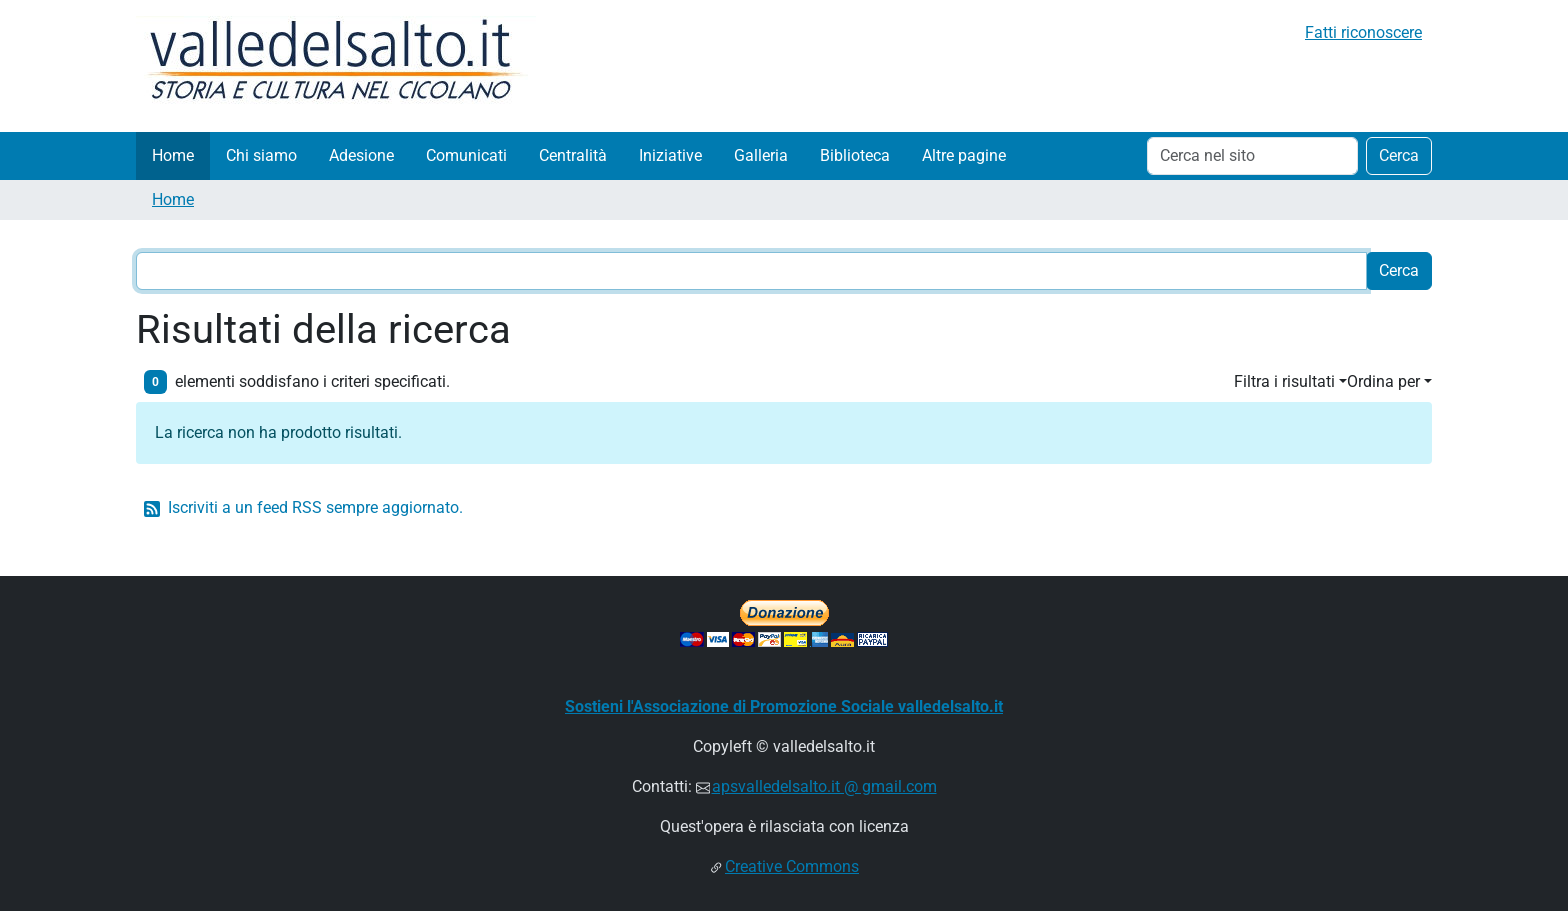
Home (173, 155)
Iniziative (670, 155)
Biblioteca (855, 155)
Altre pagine (964, 155)
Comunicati (466, 155)
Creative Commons (792, 866)
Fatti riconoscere (1363, 32)
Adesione (361, 155)
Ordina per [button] (1383, 381)
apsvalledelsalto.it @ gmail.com (824, 786)
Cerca (1399, 155)
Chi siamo (261, 155)
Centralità (573, 155)
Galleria (761, 155)
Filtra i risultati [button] (1284, 381)
